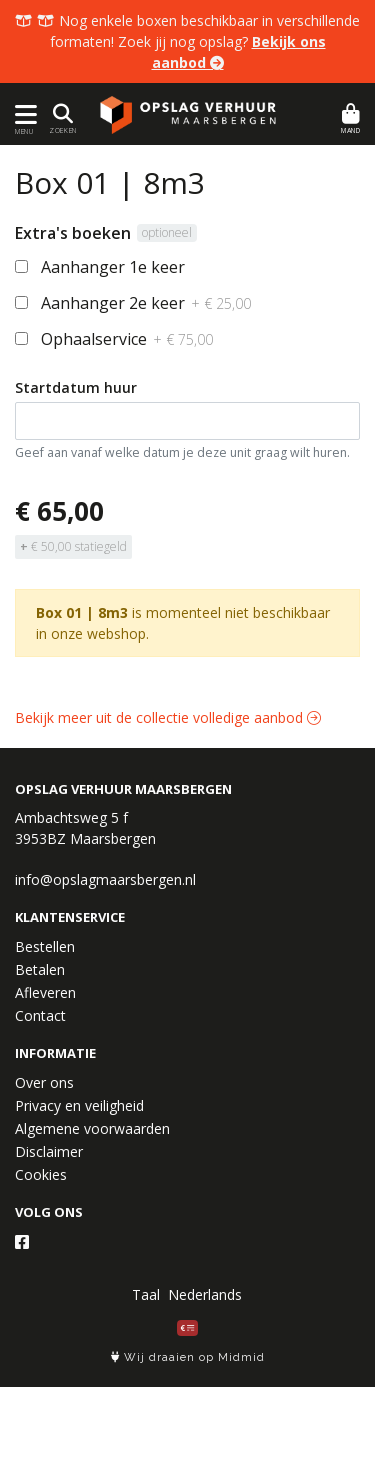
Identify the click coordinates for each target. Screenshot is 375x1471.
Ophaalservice (127, 339)
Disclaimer (49, 1151)
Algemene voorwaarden (92, 1128)
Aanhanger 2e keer (146, 303)
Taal (146, 1294)
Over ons (44, 1082)
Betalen (40, 969)
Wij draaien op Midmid (188, 1357)
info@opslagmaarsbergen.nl (105, 879)
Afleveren (45, 992)
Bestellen (45, 946)
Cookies (41, 1174)
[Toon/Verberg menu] (22, 114)
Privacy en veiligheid (79, 1105)
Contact (40, 1015)
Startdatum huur (76, 387)
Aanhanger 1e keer (113, 267)
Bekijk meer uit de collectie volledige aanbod (168, 717)
